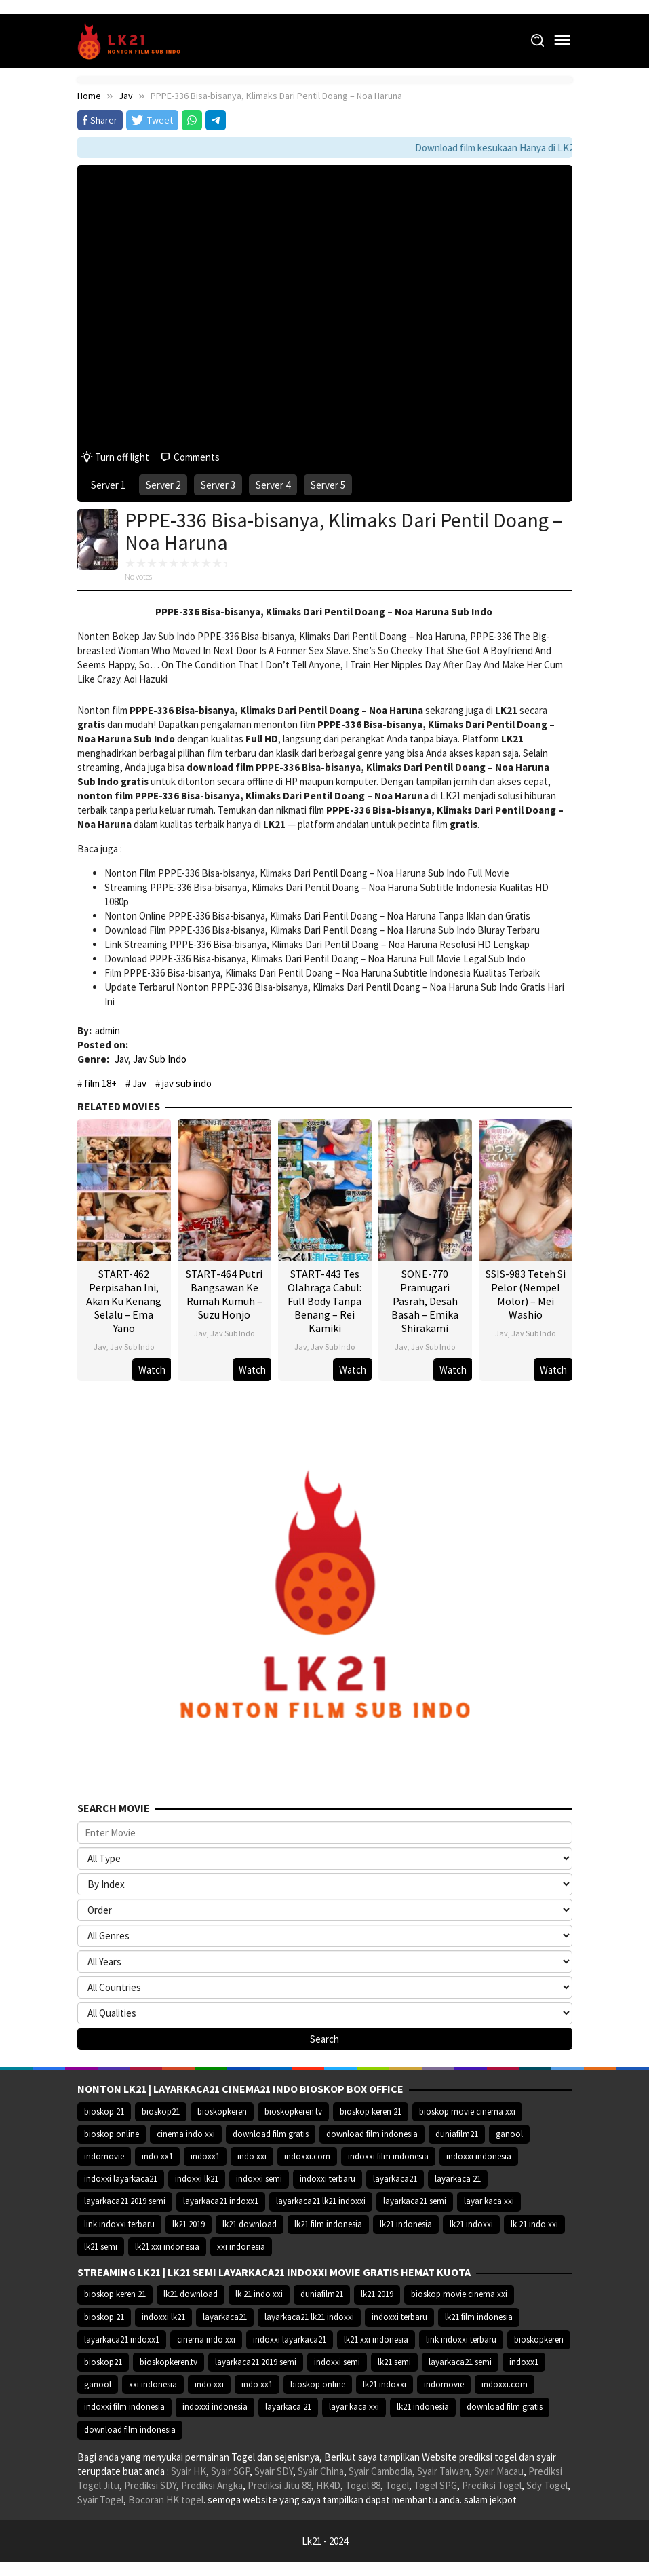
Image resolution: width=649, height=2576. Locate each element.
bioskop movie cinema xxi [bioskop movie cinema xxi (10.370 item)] (467, 2111)
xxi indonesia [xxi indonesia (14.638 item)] (241, 2246)
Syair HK (188, 2471)
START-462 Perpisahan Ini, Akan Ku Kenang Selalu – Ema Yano (123, 1301)
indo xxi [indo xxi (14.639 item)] (252, 2156)
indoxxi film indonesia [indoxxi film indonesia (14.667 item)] (388, 2156)
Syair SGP (230, 2471)
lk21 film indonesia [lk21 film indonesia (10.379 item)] (328, 2224)
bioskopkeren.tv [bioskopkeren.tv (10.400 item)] (293, 2111)
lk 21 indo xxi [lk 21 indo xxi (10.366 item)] (534, 2224)
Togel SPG (435, 2485)
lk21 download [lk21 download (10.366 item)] (249, 2224)
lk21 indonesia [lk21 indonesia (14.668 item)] (406, 2224)
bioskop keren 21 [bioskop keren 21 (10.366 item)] (370, 2111)
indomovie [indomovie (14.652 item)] (104, 2156)
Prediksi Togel (492, 2485)
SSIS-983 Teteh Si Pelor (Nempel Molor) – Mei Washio (526, 1294)
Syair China (321, 2471)
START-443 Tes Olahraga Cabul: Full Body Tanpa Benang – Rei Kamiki (324, 1301)
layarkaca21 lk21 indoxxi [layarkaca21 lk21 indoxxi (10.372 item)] (321, 2201)
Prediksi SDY (150, 2485)
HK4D (328, 2485)
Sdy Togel (547, 2485)
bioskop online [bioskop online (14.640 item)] (111, 2134)
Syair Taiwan (443, 2471)
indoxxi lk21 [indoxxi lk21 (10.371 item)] (196, 2178)
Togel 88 (362, 2485)
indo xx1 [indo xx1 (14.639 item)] (157, 2156)
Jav (121, 1059)
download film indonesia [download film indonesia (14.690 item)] (372, 2134)
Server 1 (108, 484)
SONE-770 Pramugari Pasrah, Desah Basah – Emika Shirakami (424, 1301)
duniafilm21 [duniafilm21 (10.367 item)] (456, 2134)
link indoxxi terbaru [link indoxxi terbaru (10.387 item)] (119, 2224)
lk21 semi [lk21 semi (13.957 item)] (100, 2246)
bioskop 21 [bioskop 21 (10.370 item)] (104, 2111)
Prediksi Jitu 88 (279, 2485)
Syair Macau (499, 2471)
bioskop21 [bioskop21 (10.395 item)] (161, 2111)
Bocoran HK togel (165, 2499)
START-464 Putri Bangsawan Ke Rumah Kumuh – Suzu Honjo (224, 1294)
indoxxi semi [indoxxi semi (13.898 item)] (259, 2178)
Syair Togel (100, 2499)
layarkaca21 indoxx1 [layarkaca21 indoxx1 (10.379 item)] (220, 2201)
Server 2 (163, 484)
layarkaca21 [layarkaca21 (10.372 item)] (395, 2178)
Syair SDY (273, 2471)
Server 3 (218, 484)
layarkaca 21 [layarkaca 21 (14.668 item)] (458, 2178)
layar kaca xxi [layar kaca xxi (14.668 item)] (489, 2201)
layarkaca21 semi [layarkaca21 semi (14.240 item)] (414, 2201)
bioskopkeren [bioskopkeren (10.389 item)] (222, 2111)
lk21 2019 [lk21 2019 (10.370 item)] (188, 2224)
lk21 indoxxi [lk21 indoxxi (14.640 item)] (471, 2224)
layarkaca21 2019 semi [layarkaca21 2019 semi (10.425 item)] (124, 2201)
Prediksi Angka (212, 2485)
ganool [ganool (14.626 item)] (509, 2134)
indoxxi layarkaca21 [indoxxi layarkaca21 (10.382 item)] (120, 2178)
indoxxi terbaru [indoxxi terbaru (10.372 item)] (327, 2178)
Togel (397, 2485)
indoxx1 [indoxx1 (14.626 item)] (205, 2156)
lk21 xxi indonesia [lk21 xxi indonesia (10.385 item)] (167, 2246)
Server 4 (273, 484)
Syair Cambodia (380, 2471)
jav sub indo (187, 1083)
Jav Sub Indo (159, 1059)
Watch (151, 1369)
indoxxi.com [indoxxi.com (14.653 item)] (307, 2156)
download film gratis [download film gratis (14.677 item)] (271, 2134)
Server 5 (328, 484)
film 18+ (100, 1083)
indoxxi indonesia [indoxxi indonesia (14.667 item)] (478, 2156)
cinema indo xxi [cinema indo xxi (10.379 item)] (186, 2134)
